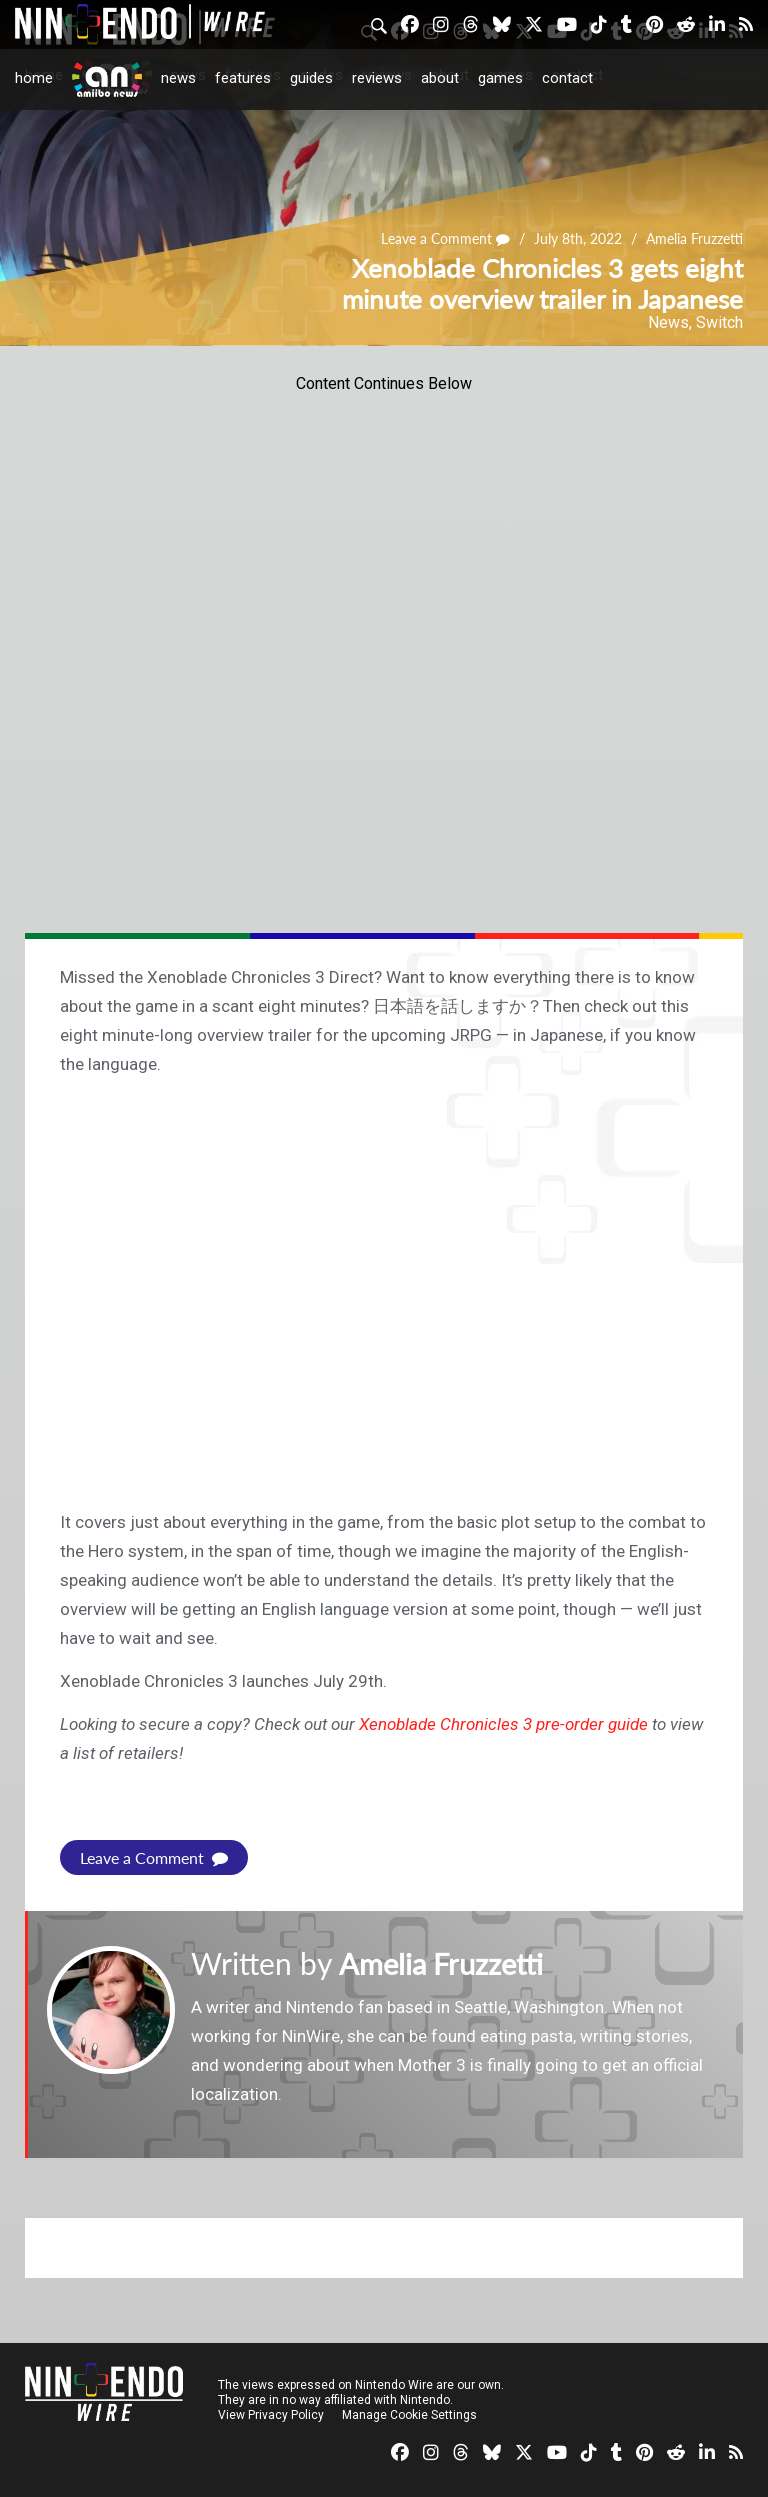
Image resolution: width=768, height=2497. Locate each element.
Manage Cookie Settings (409, 2415)
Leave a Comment (446, 239)
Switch (719, 322)
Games (500, 78)
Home (34, 78)
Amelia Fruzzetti (694, 239)
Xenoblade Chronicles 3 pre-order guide (503, 1724)
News (178, 78)
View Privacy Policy (271, 2415)
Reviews (377, 78)
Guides (311, 78)
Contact (567, 78)
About (440, 78)
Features (243, 78)
